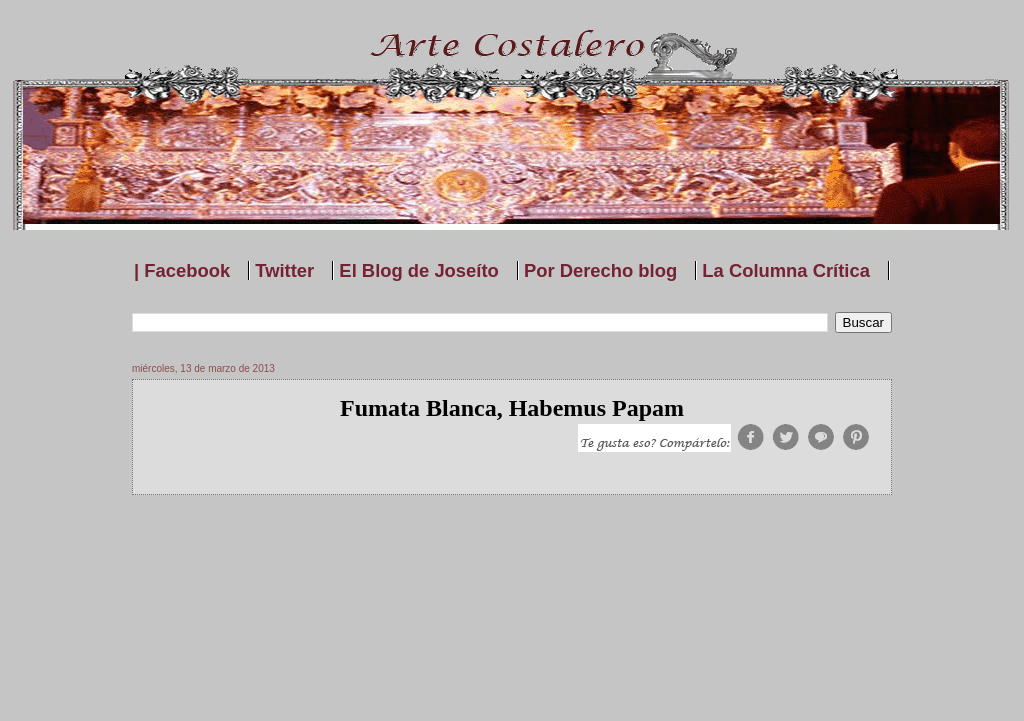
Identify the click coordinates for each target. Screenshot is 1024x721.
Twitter (284, 270)
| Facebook (182, 270)
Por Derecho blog (600, 270)
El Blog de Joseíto (418, 270)
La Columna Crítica (786, 270)
